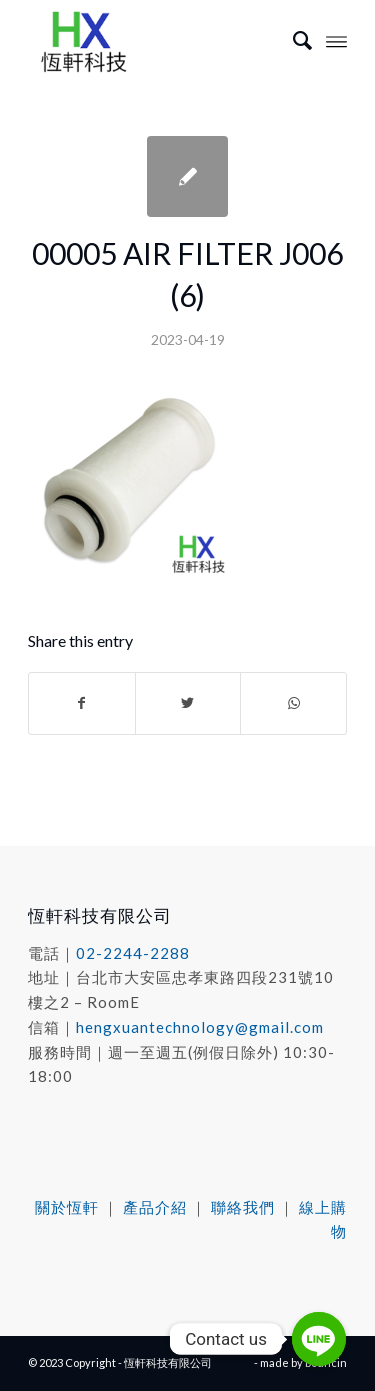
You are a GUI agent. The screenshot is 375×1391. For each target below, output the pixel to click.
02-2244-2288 (133, 953)
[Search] (292, 40)
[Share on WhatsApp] (293, 703)
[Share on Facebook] (82, 703)
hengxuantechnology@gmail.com (200, 1027)
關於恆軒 (67, 1207)
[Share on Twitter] (188, 703)
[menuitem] (292, 40)
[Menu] (336, 40)
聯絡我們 (243, 1207)
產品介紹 (155, 1207)
